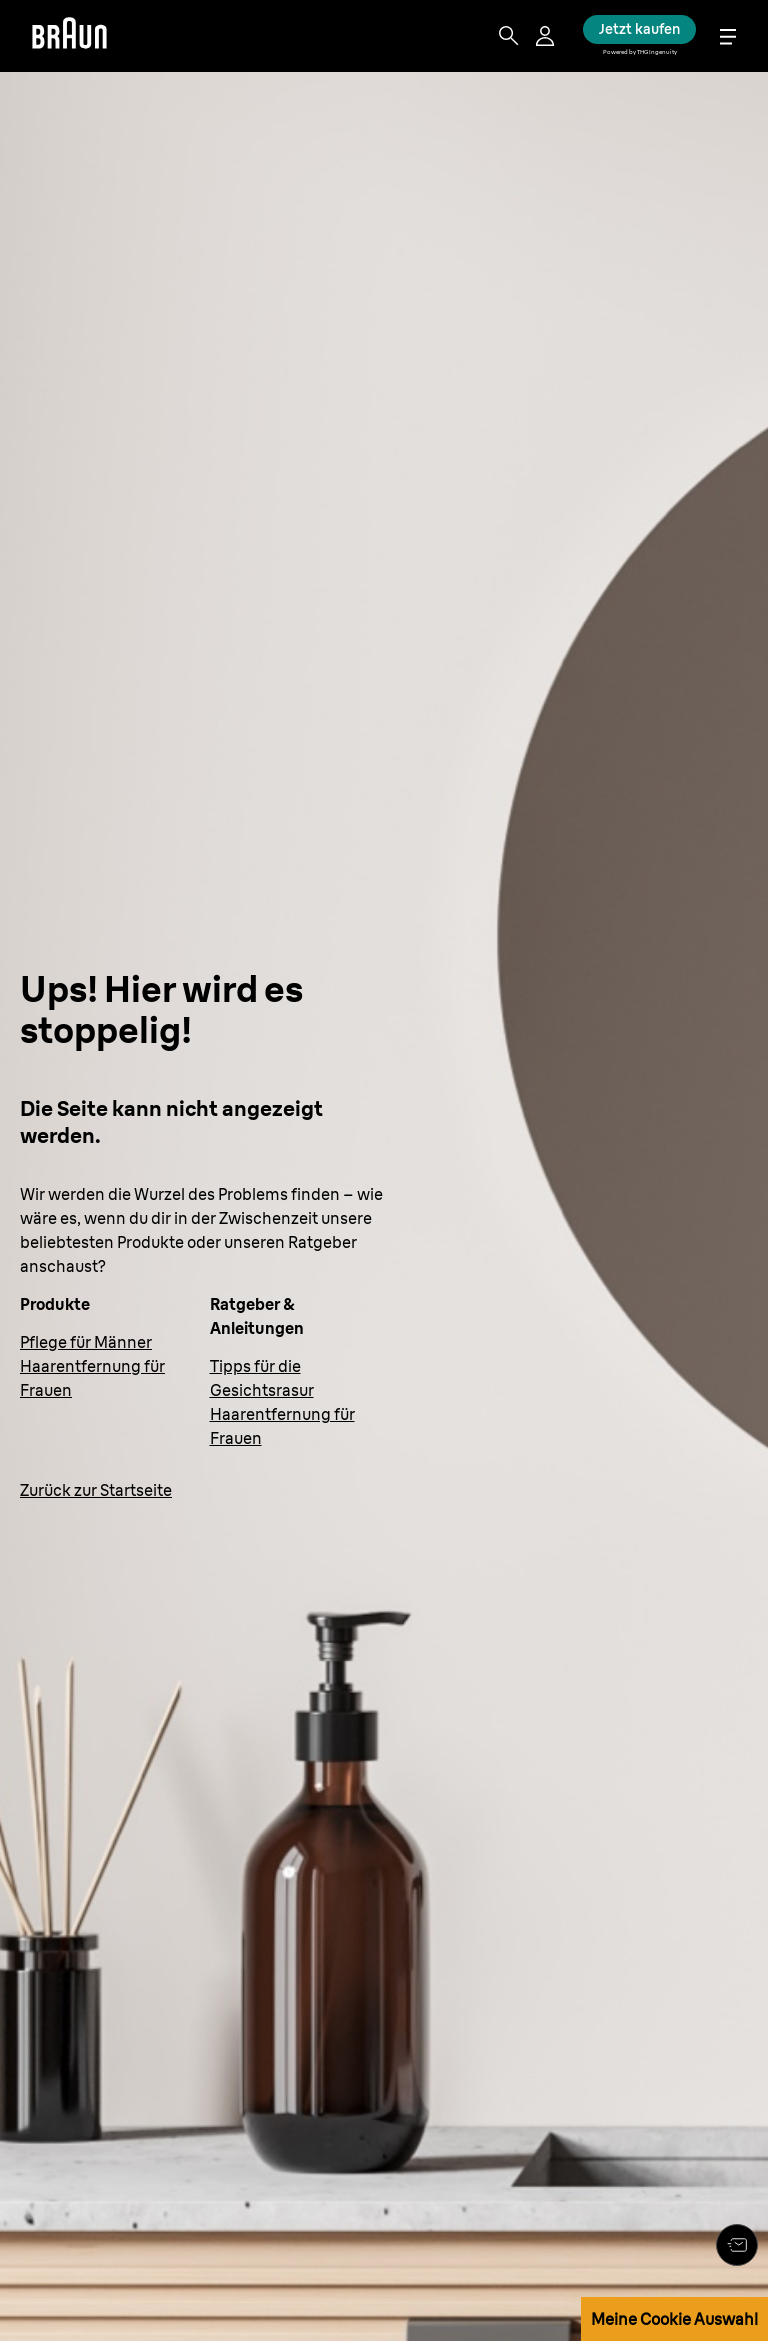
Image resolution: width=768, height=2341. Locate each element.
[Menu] (728, 36)
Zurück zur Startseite (96, 1490)
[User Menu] (547, 36)
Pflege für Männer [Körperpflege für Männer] (86, 1342)
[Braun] (69, 36)
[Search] (509, 36)
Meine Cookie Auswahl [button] (674, 2319)
